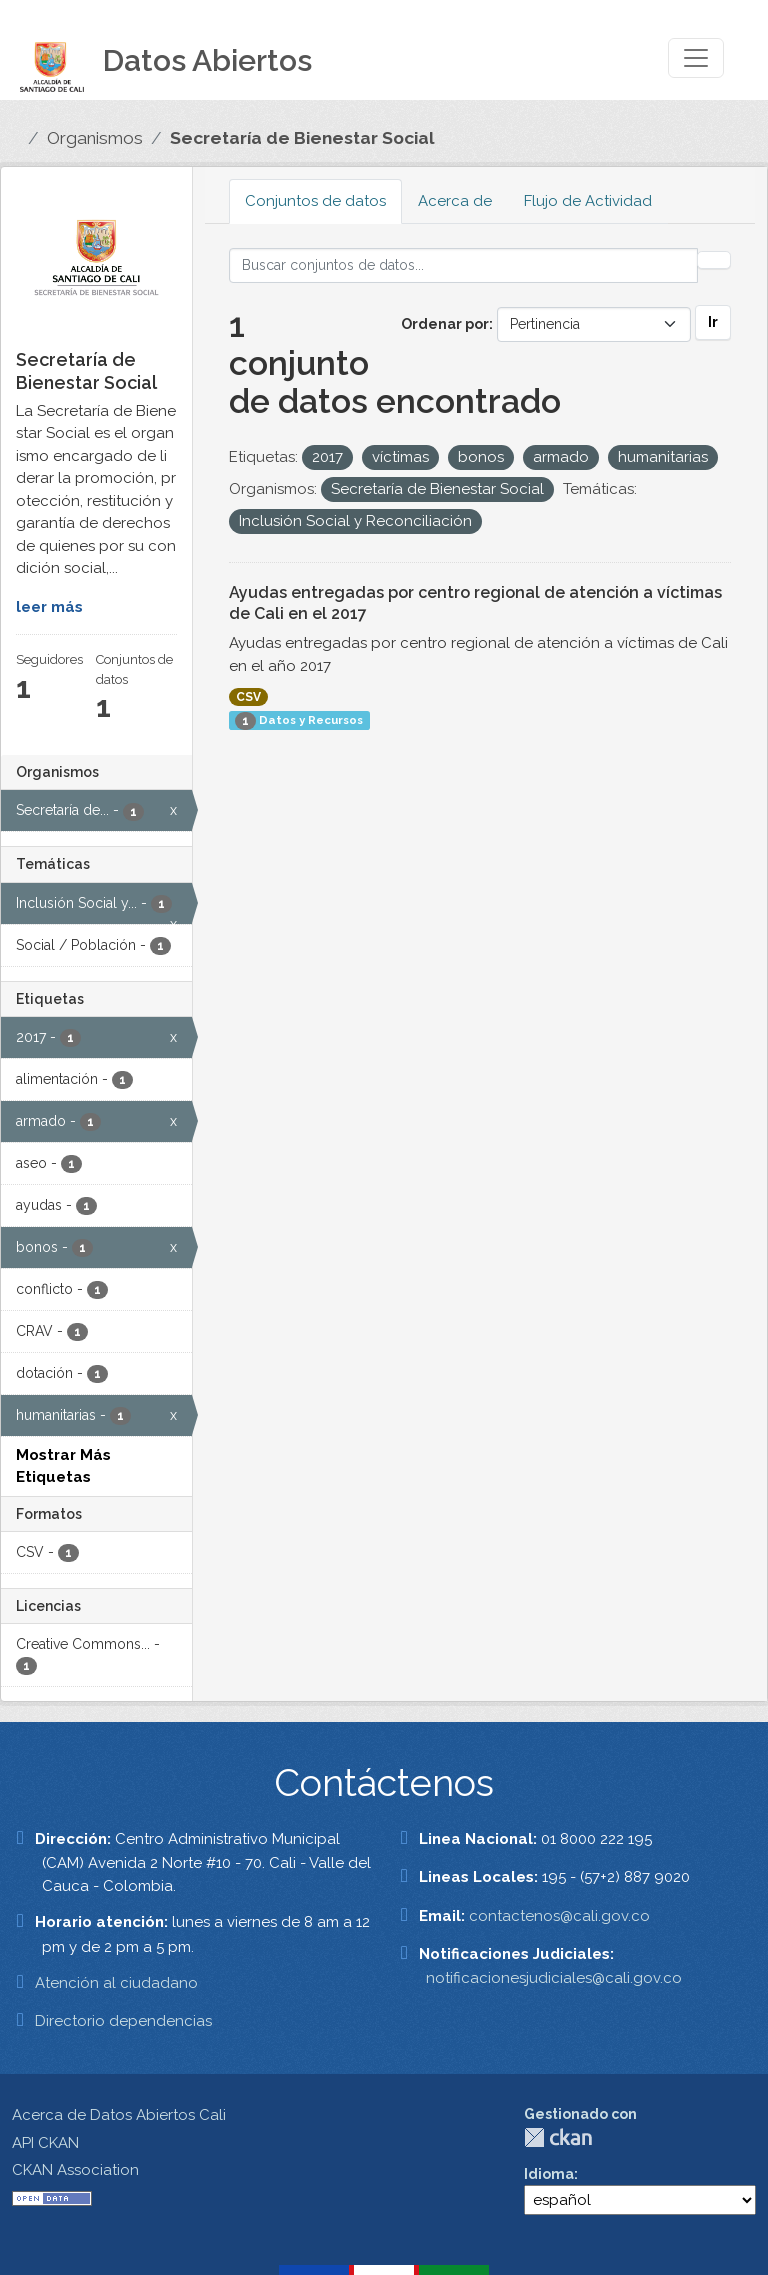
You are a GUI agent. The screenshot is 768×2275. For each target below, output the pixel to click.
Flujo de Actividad (588, 201)
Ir (713, 322)
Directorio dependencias (123, 2021)
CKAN (558, 2137)
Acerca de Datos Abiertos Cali (119, 2115)
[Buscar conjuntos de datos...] (464, 265)
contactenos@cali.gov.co (559, 1916)
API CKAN (45, 2143)
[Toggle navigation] (696, 58)
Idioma (549, 2174)
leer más (49, 607)
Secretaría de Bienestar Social (302, 138)
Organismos (95, 138)
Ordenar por (445, 324)
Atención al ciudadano (116, 1983)
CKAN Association (75, 2170)
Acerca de (455, 201)
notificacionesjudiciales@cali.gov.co (554, 1978)
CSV (248, 697)
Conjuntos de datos (315, 201)
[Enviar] (714, 260)
